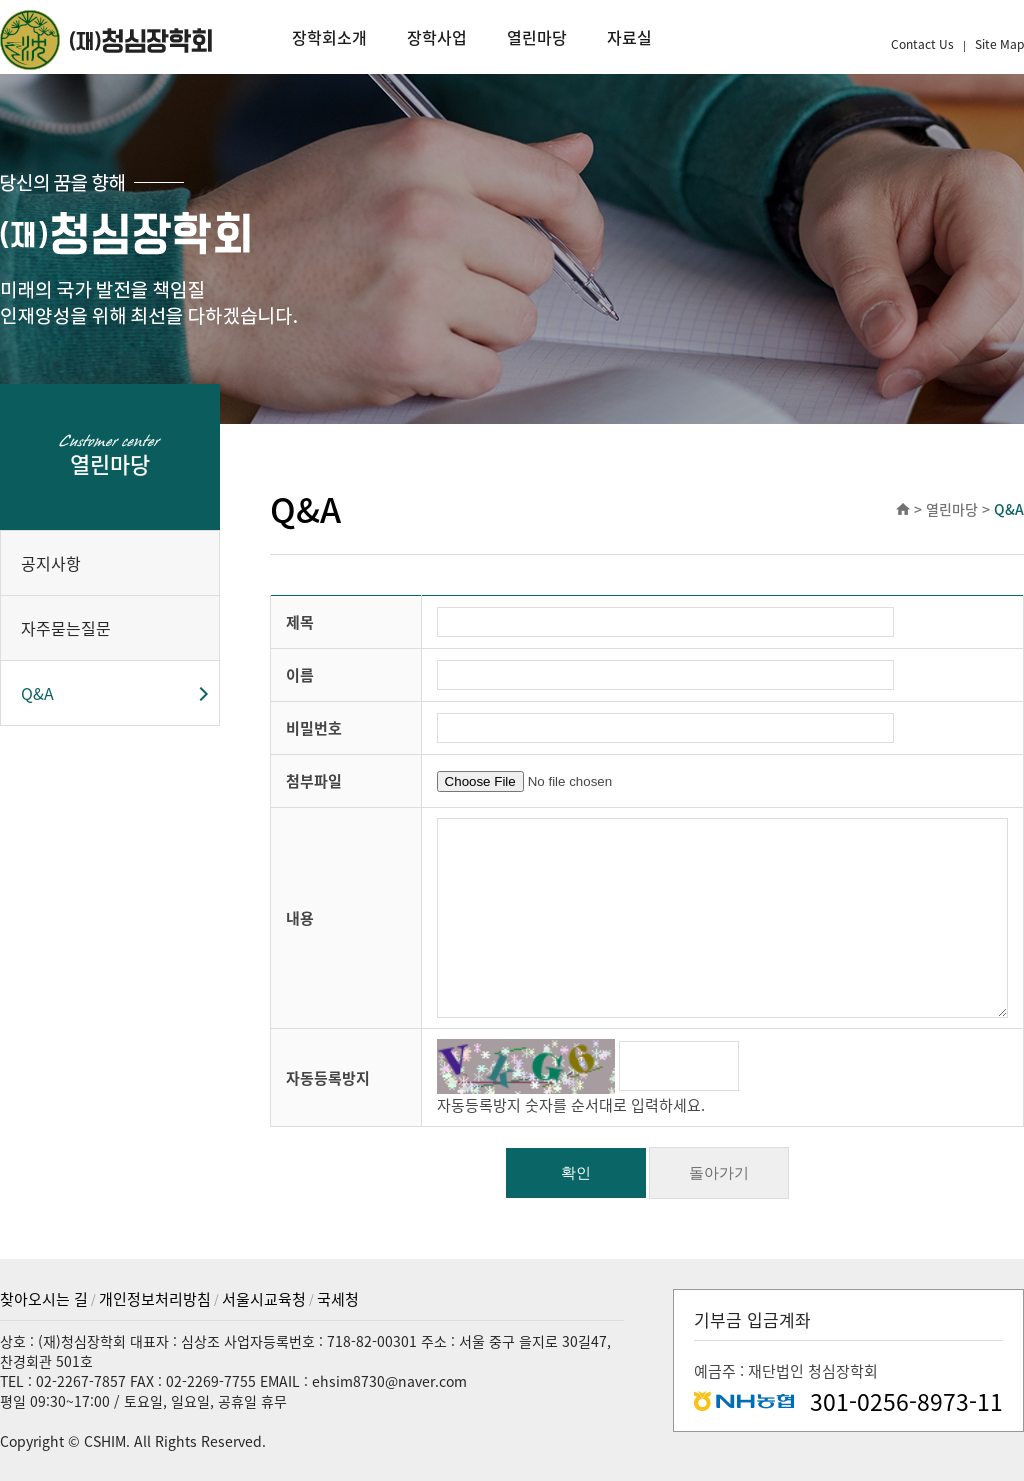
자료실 (629, 37)
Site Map (999, 44)
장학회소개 (329, 37)
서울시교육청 (264, 1299)
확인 (576, 1172)
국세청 (338, 1299)
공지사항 (51, 563)
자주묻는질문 (66, 628)
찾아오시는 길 (44, 1299)
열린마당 (537, 37)
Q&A (37, 693)
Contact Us (924, 44)
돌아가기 (719, 1172)
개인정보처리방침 (155, 1299)
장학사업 (437, 37)
